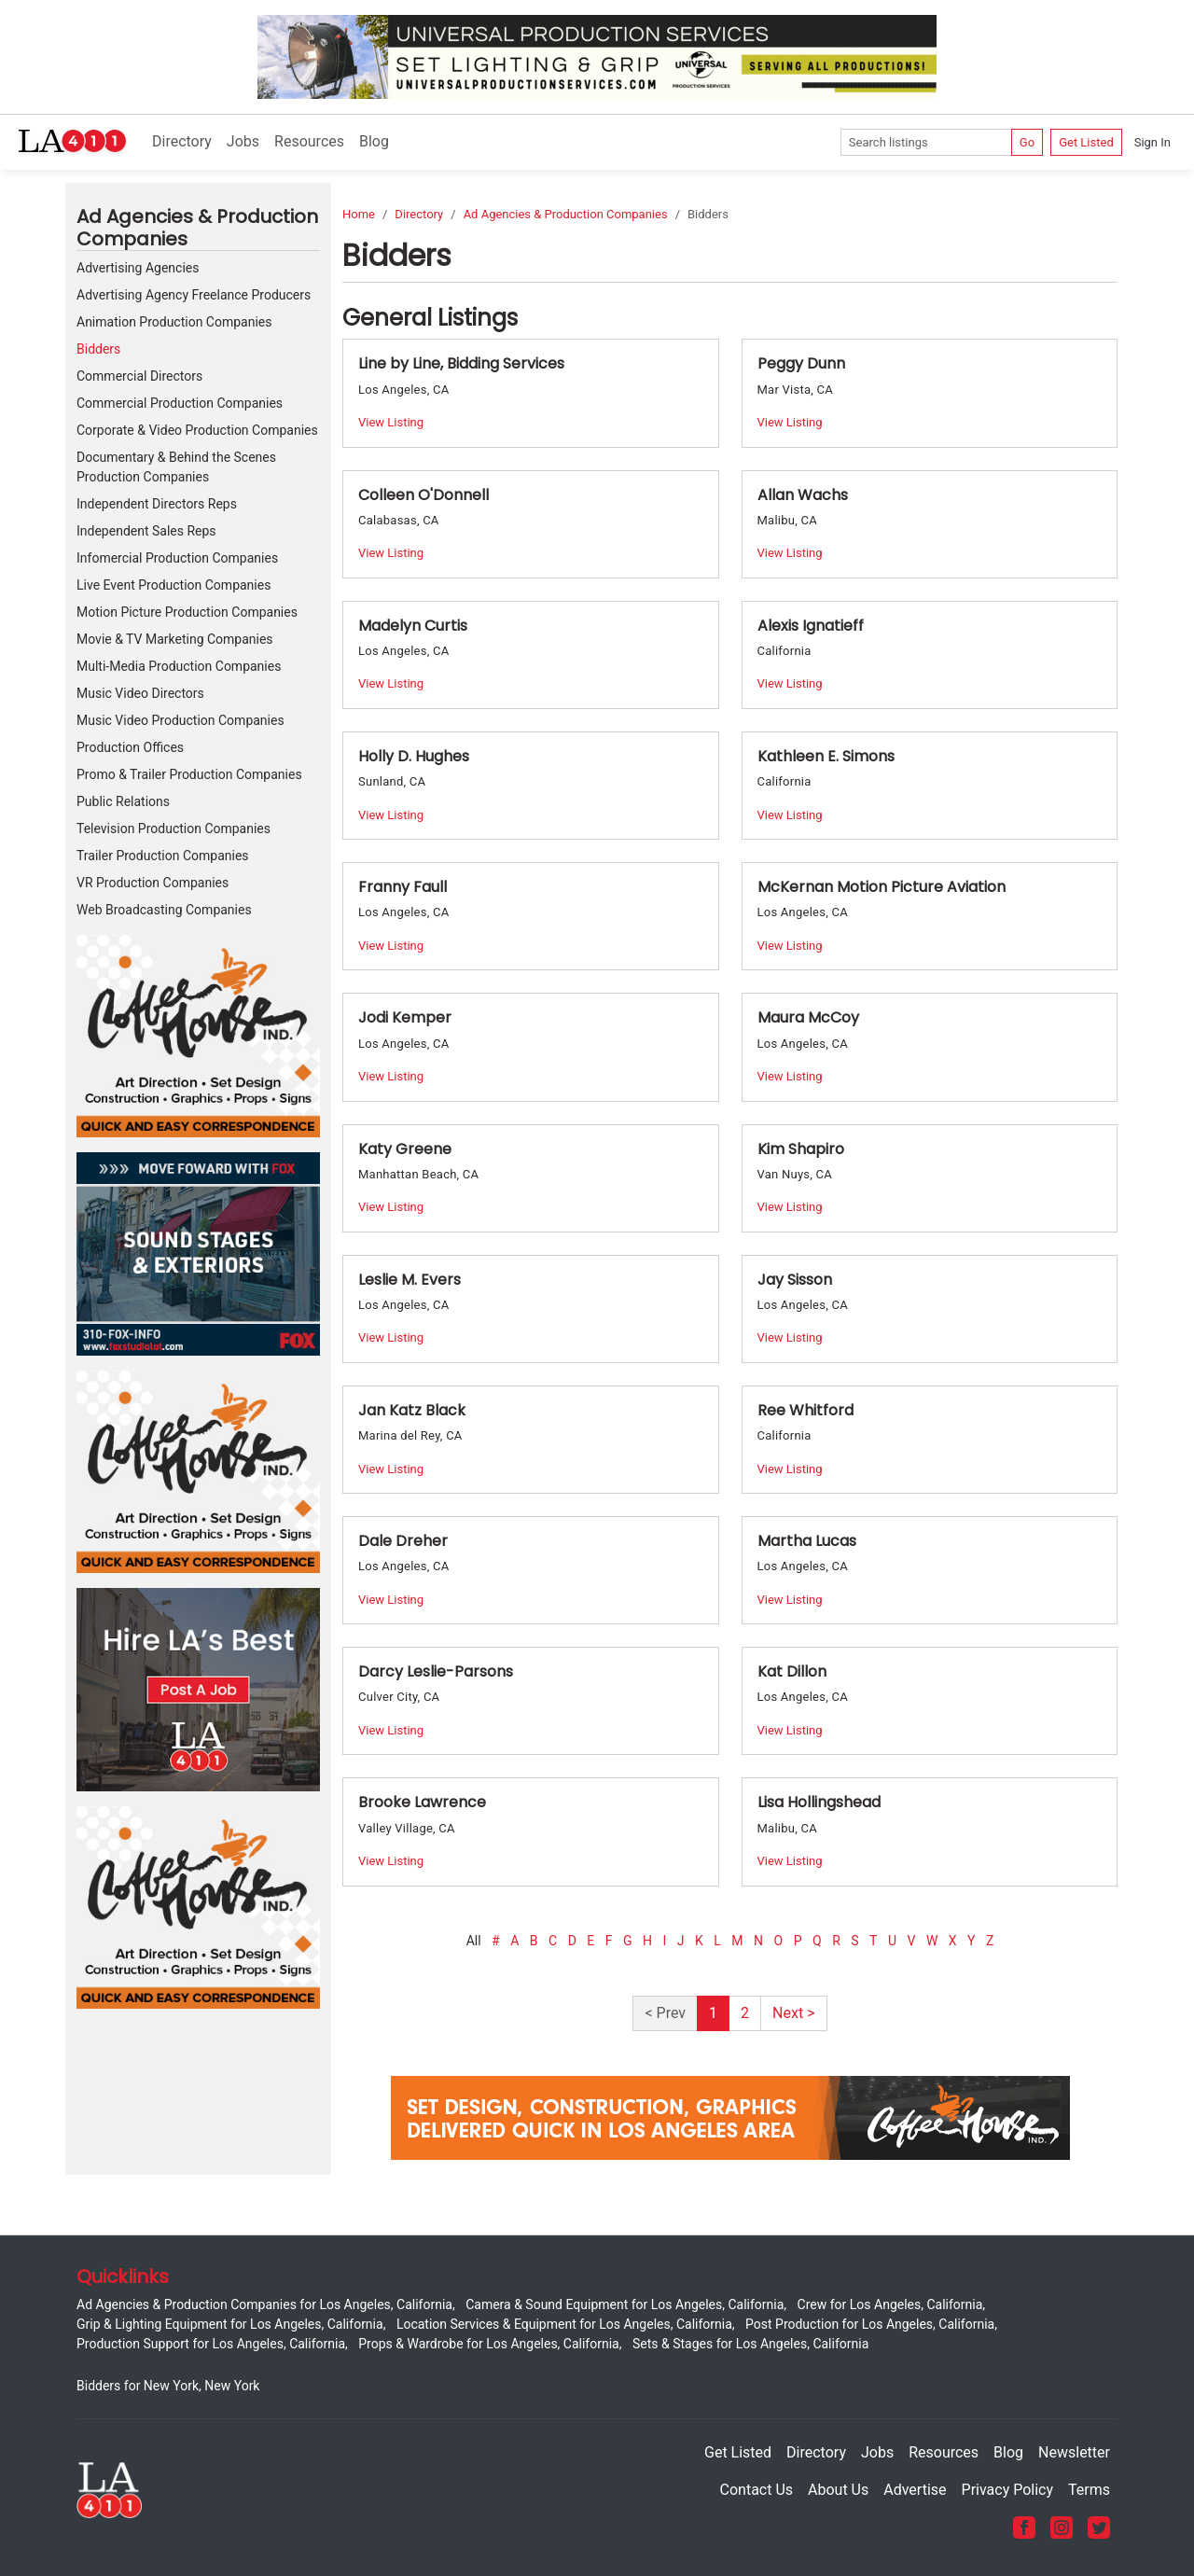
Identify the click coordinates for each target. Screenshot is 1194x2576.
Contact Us (757, 2490)
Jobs (243, 141)
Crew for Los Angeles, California (890, 2304)
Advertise (914, 2490)
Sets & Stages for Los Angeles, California (750, 2343)
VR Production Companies (152, 882)
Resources (309, 141)
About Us (838, 2490)
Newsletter (1074, 2452)
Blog (374, 141)
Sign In (1152, 142)
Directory (182, 141)
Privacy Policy (1008, 2490)
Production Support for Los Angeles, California (210, 2343)
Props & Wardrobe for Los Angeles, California (488, 2343)
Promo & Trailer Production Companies (189, 774)
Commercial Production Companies (179, 403)
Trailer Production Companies (162, 855)
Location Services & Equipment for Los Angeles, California (564, 2324)
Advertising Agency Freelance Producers (193, 294)
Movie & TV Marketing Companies (174, 639)
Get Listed (1086, 142)
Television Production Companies (173, 828)
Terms (1089, 2490)
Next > (793, 2013)
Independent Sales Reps (146, 530)
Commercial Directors (139, 376)
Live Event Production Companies (173, 585)
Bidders (98, 348)
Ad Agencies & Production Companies (566, 214)
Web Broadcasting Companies (164, 909)
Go (1027, 142)
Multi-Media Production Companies (178, 666)
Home (358, 214)
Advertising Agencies (137, 267)
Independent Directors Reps (156, 503)
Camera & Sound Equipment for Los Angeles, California (624, 2304)
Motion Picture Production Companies (187, 612)
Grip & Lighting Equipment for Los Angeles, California (229, 2324)
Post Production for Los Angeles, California (869, 2324)
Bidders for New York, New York (167, 2385)
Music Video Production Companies (180, 720)
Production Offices (130, 747)
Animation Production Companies (174, 321)
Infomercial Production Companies (177, 557)
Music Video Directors (140, 693)
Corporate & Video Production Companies (197, 430)
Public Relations (123, 801)
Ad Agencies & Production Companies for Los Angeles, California (264, 2304)
